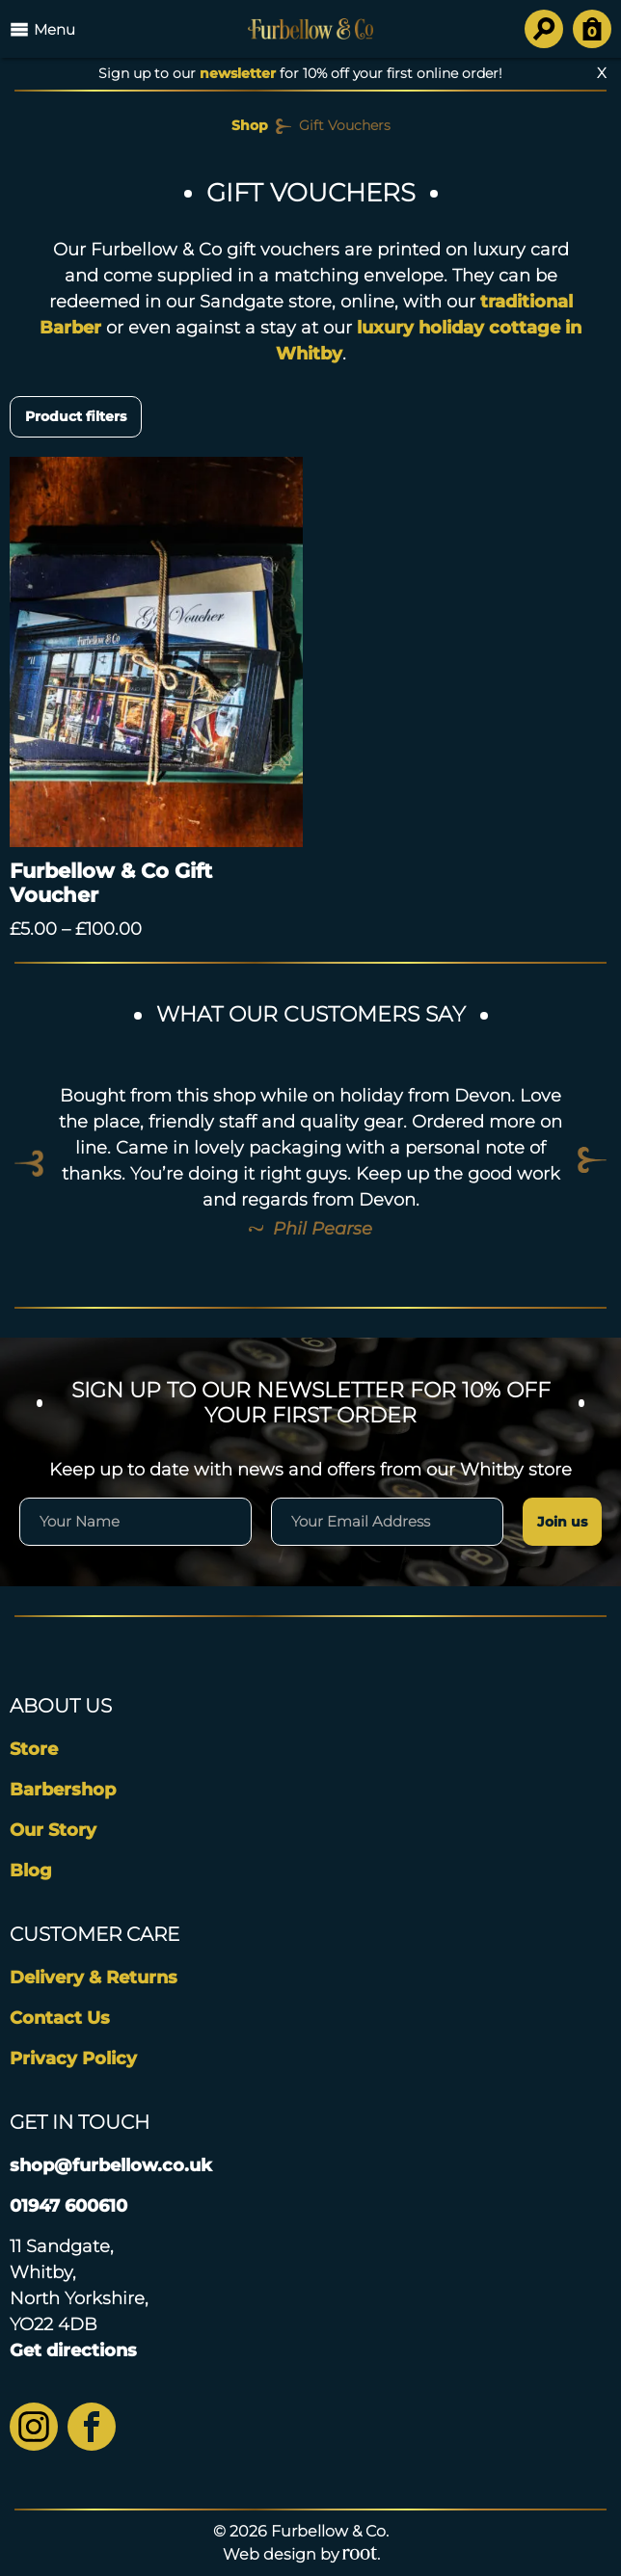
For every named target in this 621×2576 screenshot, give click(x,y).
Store (34, 1749)
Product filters (75, 416)
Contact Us (60, 2018)
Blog (31, 1870)
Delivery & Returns (93, 1977)
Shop (249, 125)
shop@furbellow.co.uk (111, 2165)
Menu (42, 29)
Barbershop (63, 1789)
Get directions (73, 2350)
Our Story (53, 1830)
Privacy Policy (73, 2058)
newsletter (238, 73)
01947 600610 (68, 2206)
